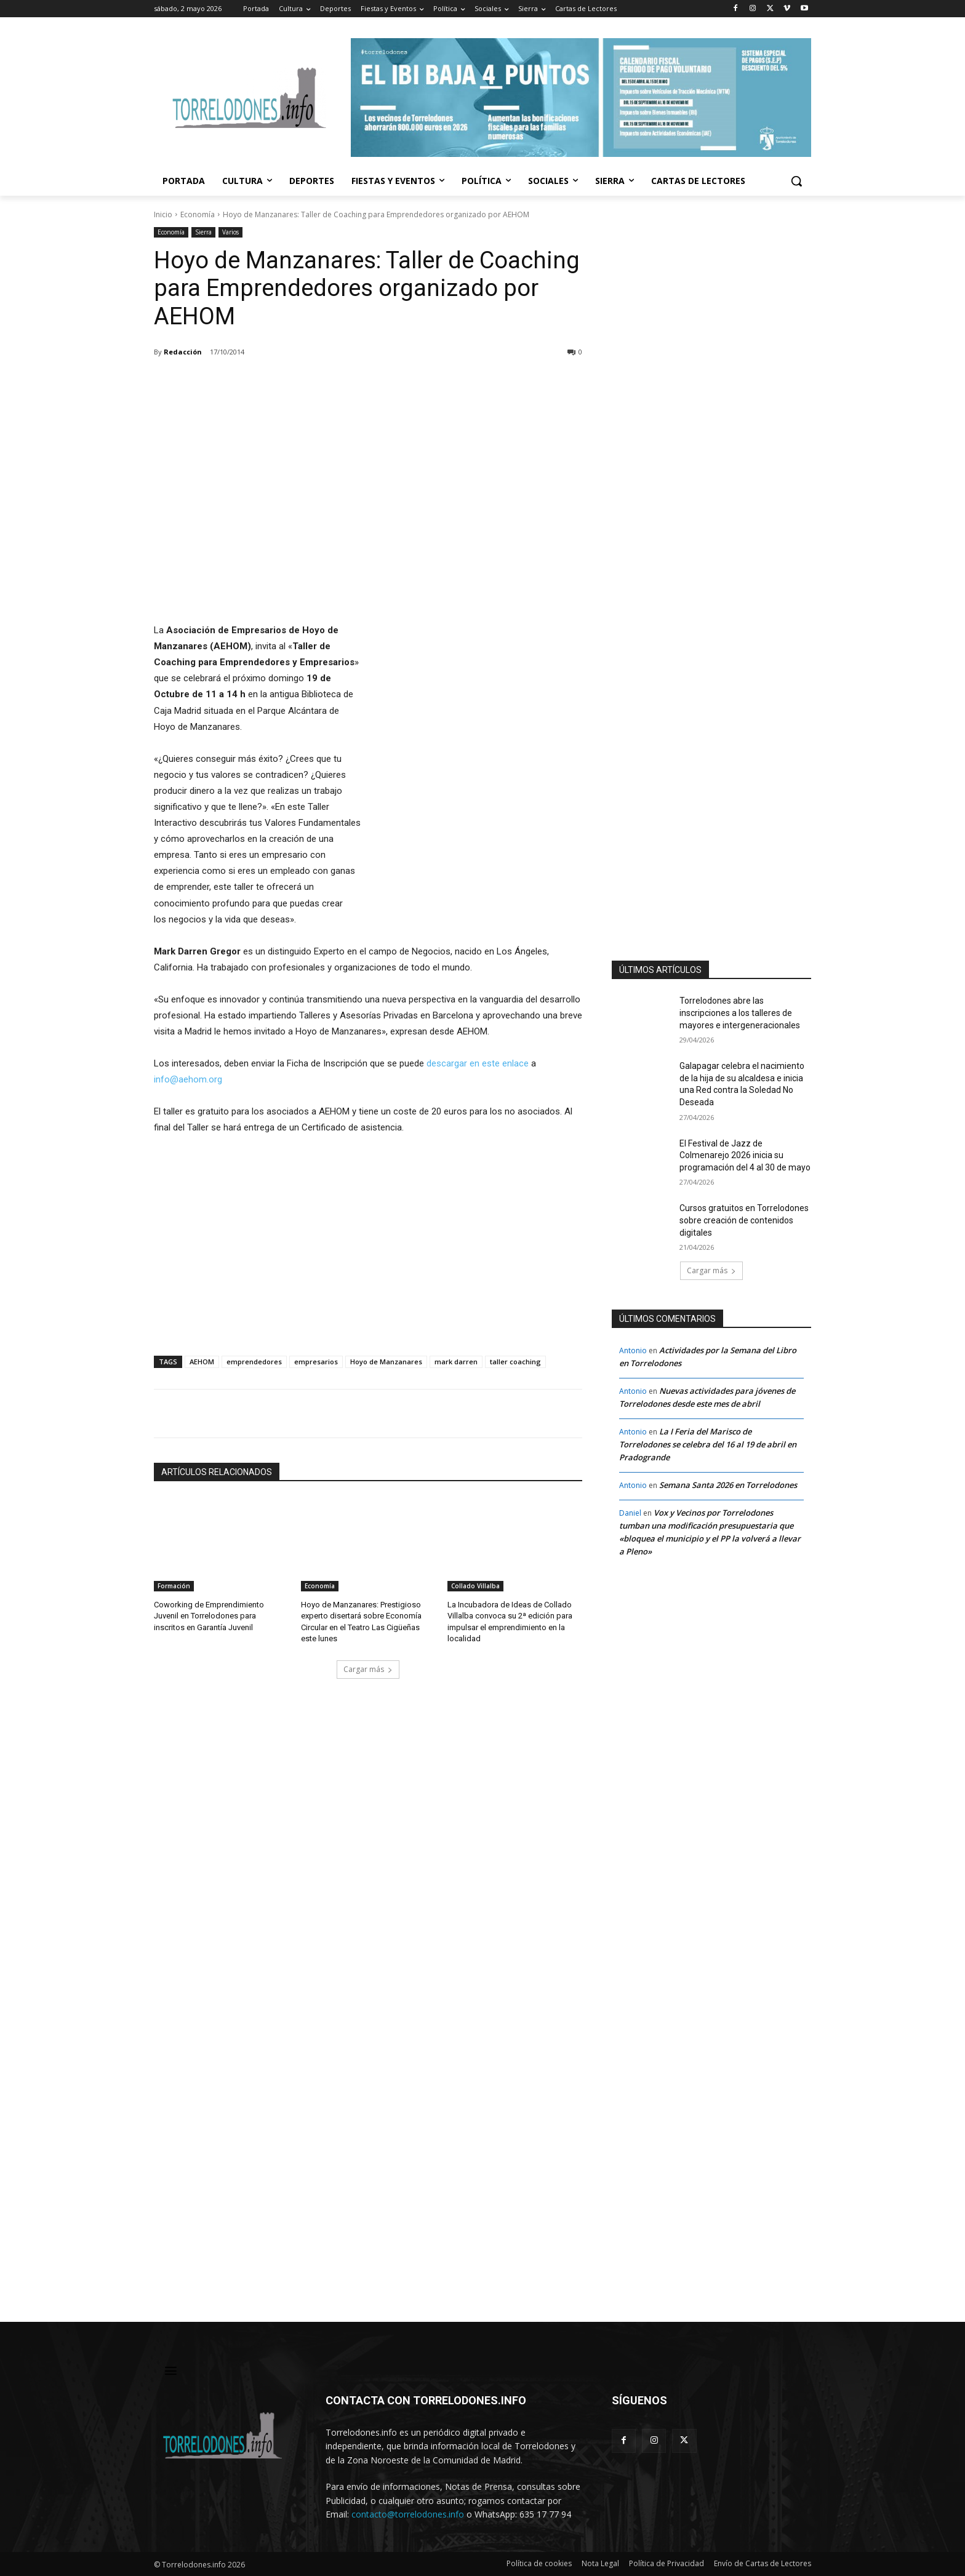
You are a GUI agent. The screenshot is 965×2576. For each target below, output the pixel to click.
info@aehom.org (188, 1079)
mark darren (456, 1361)
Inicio (163, 214)
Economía (197, 214)
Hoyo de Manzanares (386, 1361)
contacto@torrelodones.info (407, 2514)
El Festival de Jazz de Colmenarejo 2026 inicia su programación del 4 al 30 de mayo (745, 1155)
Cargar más (368, 1669)
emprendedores (254, 1361)
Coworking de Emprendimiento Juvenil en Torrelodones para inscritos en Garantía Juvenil (209, 1615)
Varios (230, 232)
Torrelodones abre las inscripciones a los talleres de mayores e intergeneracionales (739, 1013)
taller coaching (515, 1361)
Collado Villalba (475, 1586)
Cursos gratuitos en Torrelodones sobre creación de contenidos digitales (744, 1220)
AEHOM (202, 1361)
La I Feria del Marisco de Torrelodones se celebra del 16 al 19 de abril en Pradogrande (707, 1444)
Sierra (203, 232)
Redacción (183, 351)
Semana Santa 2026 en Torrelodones (728, 1484)
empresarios (316, 1361)
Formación (174, 1586)
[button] (796, 181)
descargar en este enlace (477, 1063)
